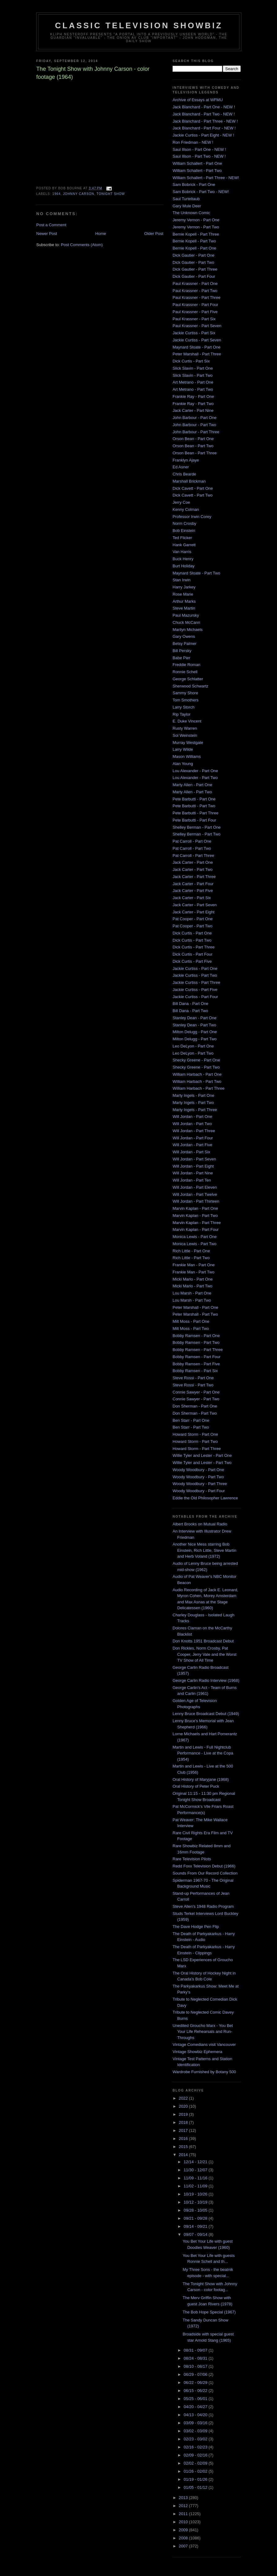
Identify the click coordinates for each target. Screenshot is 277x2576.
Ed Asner (181, 467)
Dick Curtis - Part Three (194, 947)
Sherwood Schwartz (191, 686)
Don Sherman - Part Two (195, 1413)
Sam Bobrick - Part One (194, 184)
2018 (184, 2122)
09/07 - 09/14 (196, 2234)
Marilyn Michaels (188, 629)
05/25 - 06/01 (196, 2398)
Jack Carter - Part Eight (193, 912)
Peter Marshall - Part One (195, 1307)
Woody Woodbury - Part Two (198, 1477)
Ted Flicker (182, 537)
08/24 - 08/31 (196, 2358)
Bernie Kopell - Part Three (196, 234)
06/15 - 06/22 (196, 2390)
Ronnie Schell (185, 671)
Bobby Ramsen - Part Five (196, 1364)
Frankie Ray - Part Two (193, 403)
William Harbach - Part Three (198, 1088)
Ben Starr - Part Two (191, 1427)
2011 (184, 2513)
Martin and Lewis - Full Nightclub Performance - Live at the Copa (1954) (203, 1753)
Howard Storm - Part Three (197, 1448)
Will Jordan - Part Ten (192, 1180)
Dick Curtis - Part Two (192, 940)
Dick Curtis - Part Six (191, 361)
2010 (184, 2522)
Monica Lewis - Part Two (194, 1243)
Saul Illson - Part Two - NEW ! (199, 156)
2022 (184, 2098)
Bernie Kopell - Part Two (194, 241)
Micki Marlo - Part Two (192, 1286)
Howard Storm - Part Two (195, 1441)
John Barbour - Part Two (194, 424)
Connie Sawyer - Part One (196, 1392)
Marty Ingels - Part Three (195, 1109)
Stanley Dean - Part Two (194, 1025)
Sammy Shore (185, 693)
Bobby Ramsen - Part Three (198, 1349)
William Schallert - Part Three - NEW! (206, 177)
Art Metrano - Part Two (193, 389)
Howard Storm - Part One (195, 1434)
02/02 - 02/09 (196, 2463)
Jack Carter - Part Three (194, 876)
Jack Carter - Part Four (193, 883)
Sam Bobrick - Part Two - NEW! (201, 191)
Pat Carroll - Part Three (193, 855)
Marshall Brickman (189, 481)
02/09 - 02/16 (196, 2455)
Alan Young (183, 763)
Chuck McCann (186, 622)
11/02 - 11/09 (196, 2186)
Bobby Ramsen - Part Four (197, 1356)
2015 (184, 2146)
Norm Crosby (184, 523)
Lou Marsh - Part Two (192, 1300)
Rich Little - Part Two (191, 1257)
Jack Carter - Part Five (193, 890)
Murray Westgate (188, 742)
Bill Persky (182, 650)
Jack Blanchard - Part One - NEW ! (204, 107)
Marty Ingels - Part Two (193, 1102)
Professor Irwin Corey (192, 516)
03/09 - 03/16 (196, 2423)
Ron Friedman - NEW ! (193, 142)
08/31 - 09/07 (196, 2350)
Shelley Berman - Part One (197, 827)
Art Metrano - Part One (193, 382)
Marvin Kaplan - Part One (195, 1208)
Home (100, 233)
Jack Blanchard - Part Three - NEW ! (205, 121)
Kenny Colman (186, 509)
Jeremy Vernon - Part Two (196, 227)
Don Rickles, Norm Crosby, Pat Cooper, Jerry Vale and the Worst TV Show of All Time (204, 1654)
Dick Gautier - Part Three (195, 269)
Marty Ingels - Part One (193, 1095)
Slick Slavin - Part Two (193, 375)
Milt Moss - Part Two (191, 1328)
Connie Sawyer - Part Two (196, 1399)
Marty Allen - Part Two (192, 792)
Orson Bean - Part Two (193, 446)
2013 (184, 2497)
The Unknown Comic (191, 212)
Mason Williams (187, 756)
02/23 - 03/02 (196, 2439)
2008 (184, 2538)
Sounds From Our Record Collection (205, 1873)
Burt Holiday (184, 566)
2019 (184, 2114)
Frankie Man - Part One (194, 1265)
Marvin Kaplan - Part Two (195, 1215)
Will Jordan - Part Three (194, 1130)
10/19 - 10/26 (196, 2194)
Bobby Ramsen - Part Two (196, 1342)
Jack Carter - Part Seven (195, 905)
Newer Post (46, 233)
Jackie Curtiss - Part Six (194, 333)
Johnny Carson (78, 194)
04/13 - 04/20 (196, 2414)
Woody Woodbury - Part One (198, 1469)
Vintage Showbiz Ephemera (197, 2051)
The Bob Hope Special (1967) (208, 2312)
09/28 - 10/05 (196, 2210)
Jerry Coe (181, 502)
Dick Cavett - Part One (193, 488)
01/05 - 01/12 (196, 2487)
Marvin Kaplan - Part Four (196, 1229)
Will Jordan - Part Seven (194, 1159)
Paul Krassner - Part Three (196, 297)
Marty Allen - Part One (192, 784)
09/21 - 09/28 (196, 2218)
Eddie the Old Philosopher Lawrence (205, 1498)
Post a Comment (51, 225)
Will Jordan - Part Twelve (195, 1194)
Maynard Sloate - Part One (197, 347)
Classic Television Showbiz (138, 25)
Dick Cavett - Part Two (193, 495)
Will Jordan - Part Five (192, 1144)
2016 (184, 2138)
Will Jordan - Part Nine (193, 1173)
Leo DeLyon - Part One (193, 1046)
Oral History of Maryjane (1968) (201, 1779)
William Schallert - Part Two (197, 170)
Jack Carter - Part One (193, 862)
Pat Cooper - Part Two (192, 926)
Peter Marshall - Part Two (195, 1314)
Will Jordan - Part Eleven (195, 1187)
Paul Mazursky (186, 615)
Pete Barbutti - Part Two (194, 806)
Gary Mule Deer (187, 206)
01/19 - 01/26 (196, 2479)
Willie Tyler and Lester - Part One (202, 1455)
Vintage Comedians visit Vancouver (204, 2044)
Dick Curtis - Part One (192, 933)
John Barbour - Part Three (196, 432)
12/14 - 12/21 (196, 2161)
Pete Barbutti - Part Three (195, 813)
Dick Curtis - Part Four (193, 954)
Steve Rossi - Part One (193, 1378)
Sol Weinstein (185, 735)
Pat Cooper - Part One (193, 918)
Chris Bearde (184, 474)
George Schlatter (188, 679)
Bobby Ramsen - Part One (196, 1335)
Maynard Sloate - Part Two (196, 573)
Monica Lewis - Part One (195, 1236)
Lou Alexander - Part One (195, 770)
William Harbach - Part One (197, 1074)
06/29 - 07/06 (196, 2374)
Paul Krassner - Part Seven (197, 325)
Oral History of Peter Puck (196, 1786)
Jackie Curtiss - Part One (195, 968)
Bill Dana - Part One (191, 1003)
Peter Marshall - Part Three (197, 354)
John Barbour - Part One (195, 417)
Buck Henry (183, 558)
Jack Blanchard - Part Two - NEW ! (204, 114)
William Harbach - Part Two (197, 1081)
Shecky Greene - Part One (196, 1060)
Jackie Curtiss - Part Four (195, 996)
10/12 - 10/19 (196, 2202)
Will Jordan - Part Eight (193, 1166)
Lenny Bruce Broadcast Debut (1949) (206, 1713)
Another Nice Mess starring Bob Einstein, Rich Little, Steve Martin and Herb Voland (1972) (204, 1550)
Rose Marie (183, 594)
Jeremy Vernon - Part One (196, 220)
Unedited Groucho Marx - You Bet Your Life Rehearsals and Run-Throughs (203, 2031)
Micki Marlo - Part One (193, 1279)
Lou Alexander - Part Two (195, 777)
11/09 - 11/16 (196, 2178)
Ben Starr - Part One (191, 1420)
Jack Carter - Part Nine (193, 410)
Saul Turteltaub (186, 198)
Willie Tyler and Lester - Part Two (202, 1462)
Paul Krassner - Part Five (195, 311)
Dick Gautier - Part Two (193, 262)
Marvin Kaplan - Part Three (197, 1222)
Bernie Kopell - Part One (194, 248)
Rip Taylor (182, 714)
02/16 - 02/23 (196, 2447)
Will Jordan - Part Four (193, 1138)
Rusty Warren (185, 728)
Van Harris (182, 551)
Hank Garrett (184, 545)
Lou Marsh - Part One (192, 1293)
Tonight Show (111, 194)
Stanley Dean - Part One (195, 1018)
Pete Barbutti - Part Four (194, 820)
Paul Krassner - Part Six (194, 319)
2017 (184, 2130)
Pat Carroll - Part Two (192, 848)
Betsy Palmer (184, 643)
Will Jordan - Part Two (192, 1123)
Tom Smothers (186, 700)
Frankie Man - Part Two (193, 1272)
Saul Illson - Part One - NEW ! (199, 149)
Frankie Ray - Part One (193, 396)
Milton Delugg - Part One (195, 1031)
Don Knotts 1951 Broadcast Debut (203, 1641)
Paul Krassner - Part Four (195, 304)
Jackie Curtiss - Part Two (195, 975)
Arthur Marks (184, 601)
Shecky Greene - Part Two (196, 1067)
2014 (184, 2154)
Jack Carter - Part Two (193, 869)
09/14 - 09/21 (196, 2226)
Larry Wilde (183, 749)
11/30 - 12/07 (196, 2170)
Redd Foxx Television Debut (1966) (204, 1866)
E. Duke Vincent (187, 721)
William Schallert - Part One (197, 163)
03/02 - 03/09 (196, 2431)
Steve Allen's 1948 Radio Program (203, 1906)
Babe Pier (181, 657)
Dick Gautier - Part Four (194, 276)
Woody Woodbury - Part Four (199, 1490)
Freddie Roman (186, 664)
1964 (56, 194)
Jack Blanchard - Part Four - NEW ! (204, 128)
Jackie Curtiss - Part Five (195, 989)
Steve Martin (184, 608)
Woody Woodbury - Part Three (200, 1483)
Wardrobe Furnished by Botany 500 (204, 2071)
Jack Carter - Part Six (192, 897)
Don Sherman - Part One (195, 1406)
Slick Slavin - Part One (193, 368)
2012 (184, 2505)
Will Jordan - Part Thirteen (196, 1201)
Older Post (153, 233)
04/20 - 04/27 (196, 2406)
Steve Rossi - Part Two (193, 1385)
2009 (184, 2530)
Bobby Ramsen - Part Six (195, 1370)
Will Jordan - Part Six (191, 1152)
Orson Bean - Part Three (195, 453)
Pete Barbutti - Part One (194, 799)
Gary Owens (184, 636)
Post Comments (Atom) (82, 244)
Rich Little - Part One (191, 1251)
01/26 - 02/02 (196, 2471)
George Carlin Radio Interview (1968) (206, 1680)
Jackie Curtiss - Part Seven (197, 340)
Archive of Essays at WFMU (198, 99)
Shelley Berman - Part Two (196, 834)
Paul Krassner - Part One (195, 283)
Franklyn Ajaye (186, 460)
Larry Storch (184, 707)
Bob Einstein (184, 530)
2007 (184, 2546)
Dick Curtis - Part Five (192, 961)
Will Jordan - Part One (192, 1116)
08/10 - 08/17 (196, 2366)
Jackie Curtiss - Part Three (196, 982)
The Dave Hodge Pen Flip (196, 1926)
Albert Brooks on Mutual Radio (200, 1524)
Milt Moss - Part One (191, 1321)
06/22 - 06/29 (196, 2382)
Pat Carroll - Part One (192, 841)
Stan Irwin (182, 580)
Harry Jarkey (184, 587)
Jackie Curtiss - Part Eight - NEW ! (203, 135)
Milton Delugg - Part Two (195, 1039)
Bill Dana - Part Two (190, 1010)
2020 (184, 2106)
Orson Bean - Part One (193, 438)
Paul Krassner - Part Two (195, 290)
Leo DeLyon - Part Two (193, 1053)
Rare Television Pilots (192, 1859)
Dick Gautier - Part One (193, 255)
